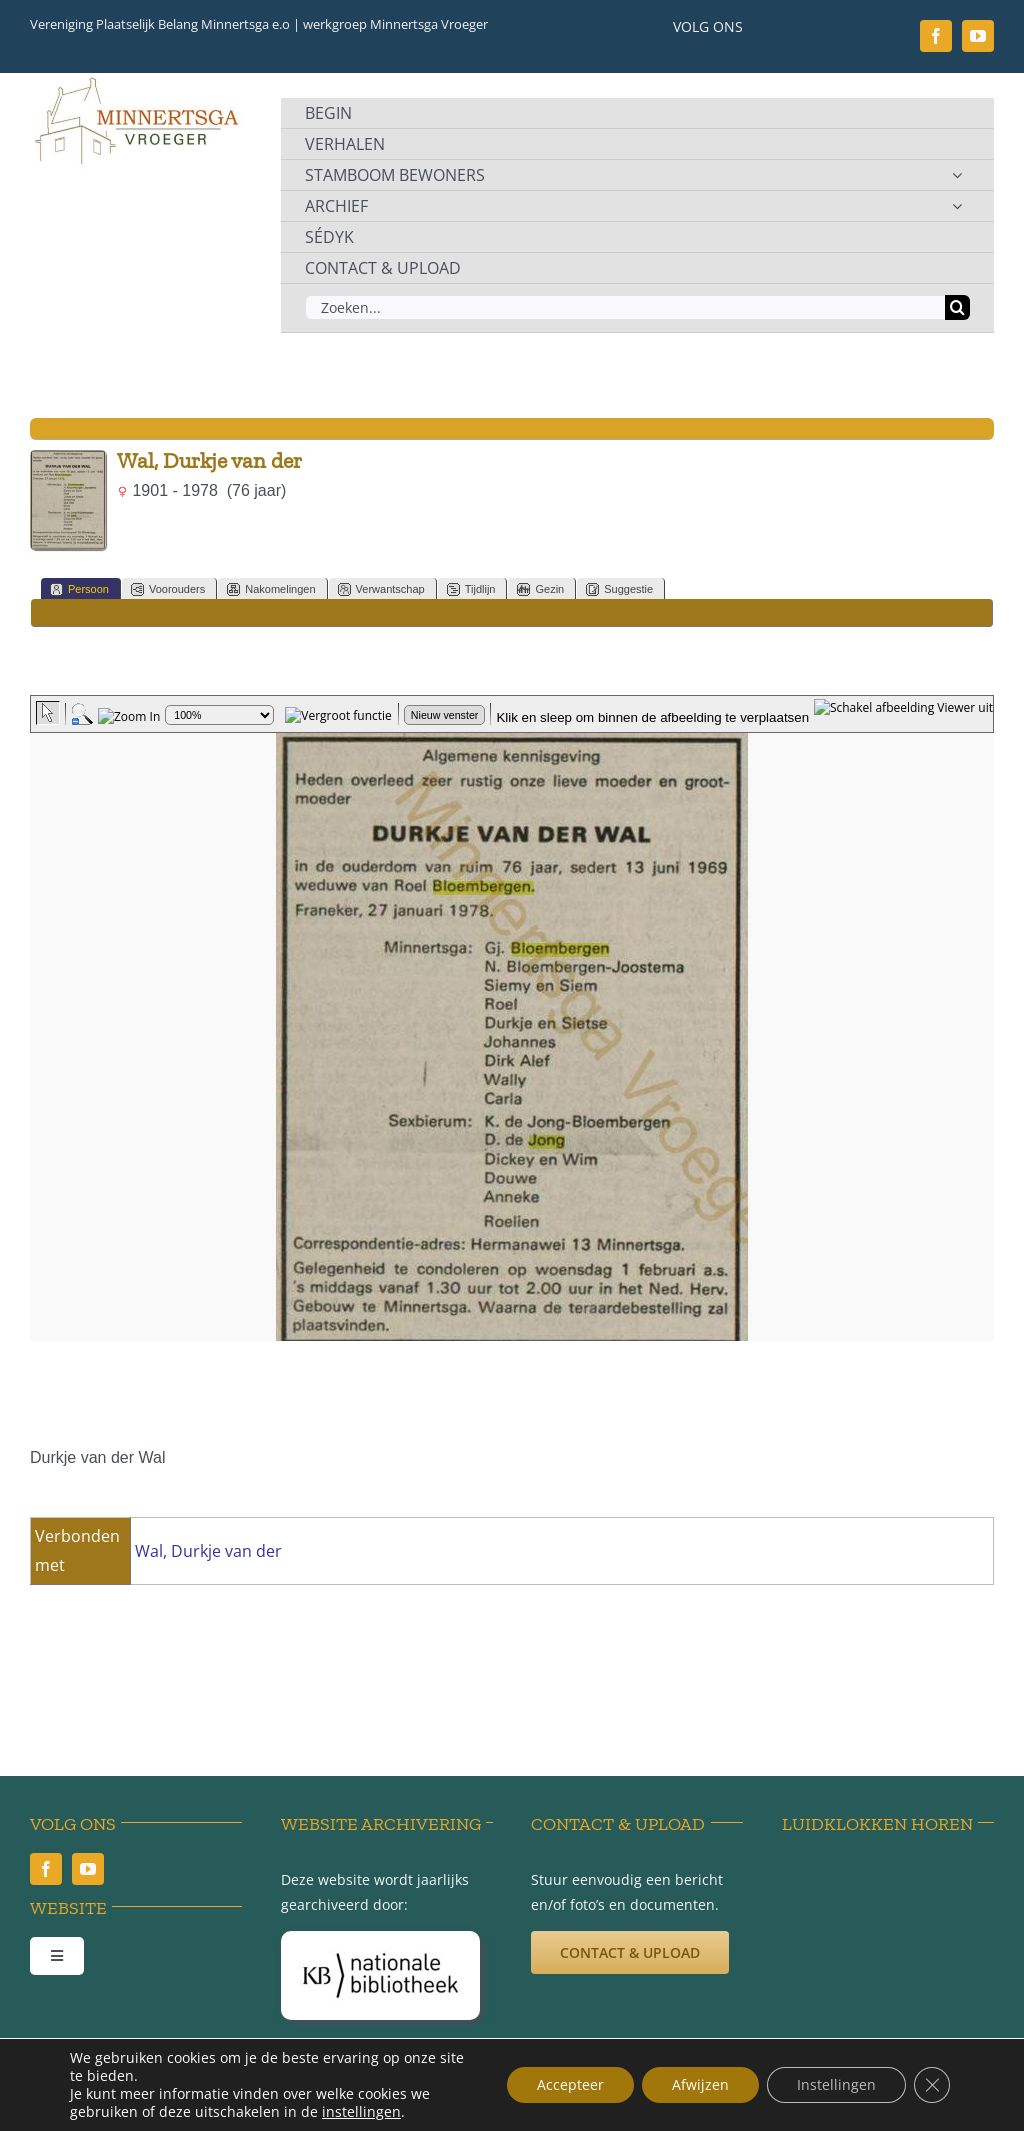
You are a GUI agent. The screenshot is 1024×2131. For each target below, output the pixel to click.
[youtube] (978, 36)
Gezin (540, 589)
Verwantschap (381, 589)
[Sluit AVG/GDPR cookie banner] (932, 2085)
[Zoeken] (957, 307)
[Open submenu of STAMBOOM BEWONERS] (957, 175)
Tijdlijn (471, 589)
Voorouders (168, 589)
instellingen (361, 2112)
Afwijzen (700, 2084)
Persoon (79, 589)
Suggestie (619, 589)
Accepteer (570, 2084)
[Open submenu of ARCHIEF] (957, 206)
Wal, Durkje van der (208, 1551)
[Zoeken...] (625, 307)
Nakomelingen (271, 589)
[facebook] (936, 36)
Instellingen (836, 2084)
